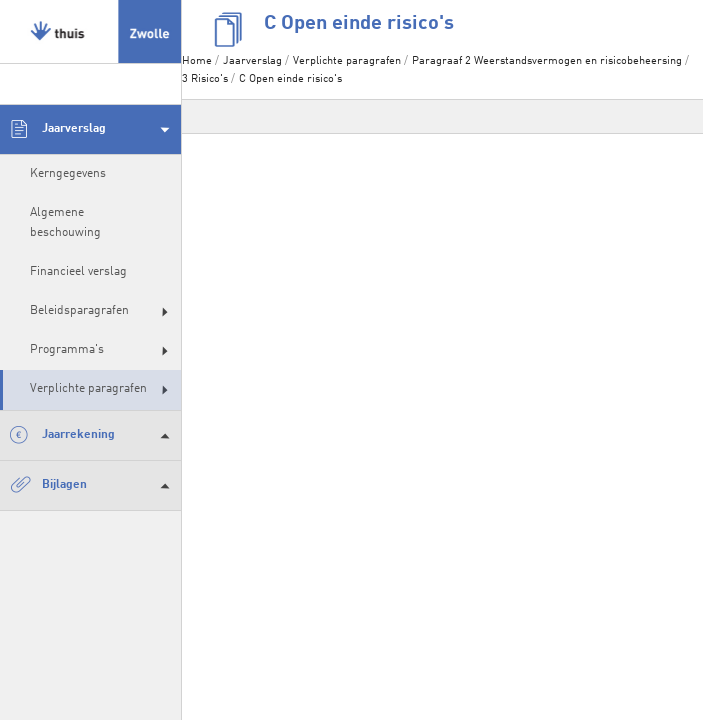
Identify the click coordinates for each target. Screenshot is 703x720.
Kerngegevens (68, 174)
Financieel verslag (78, 272)
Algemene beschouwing (65, 222)
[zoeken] (90, 84)
